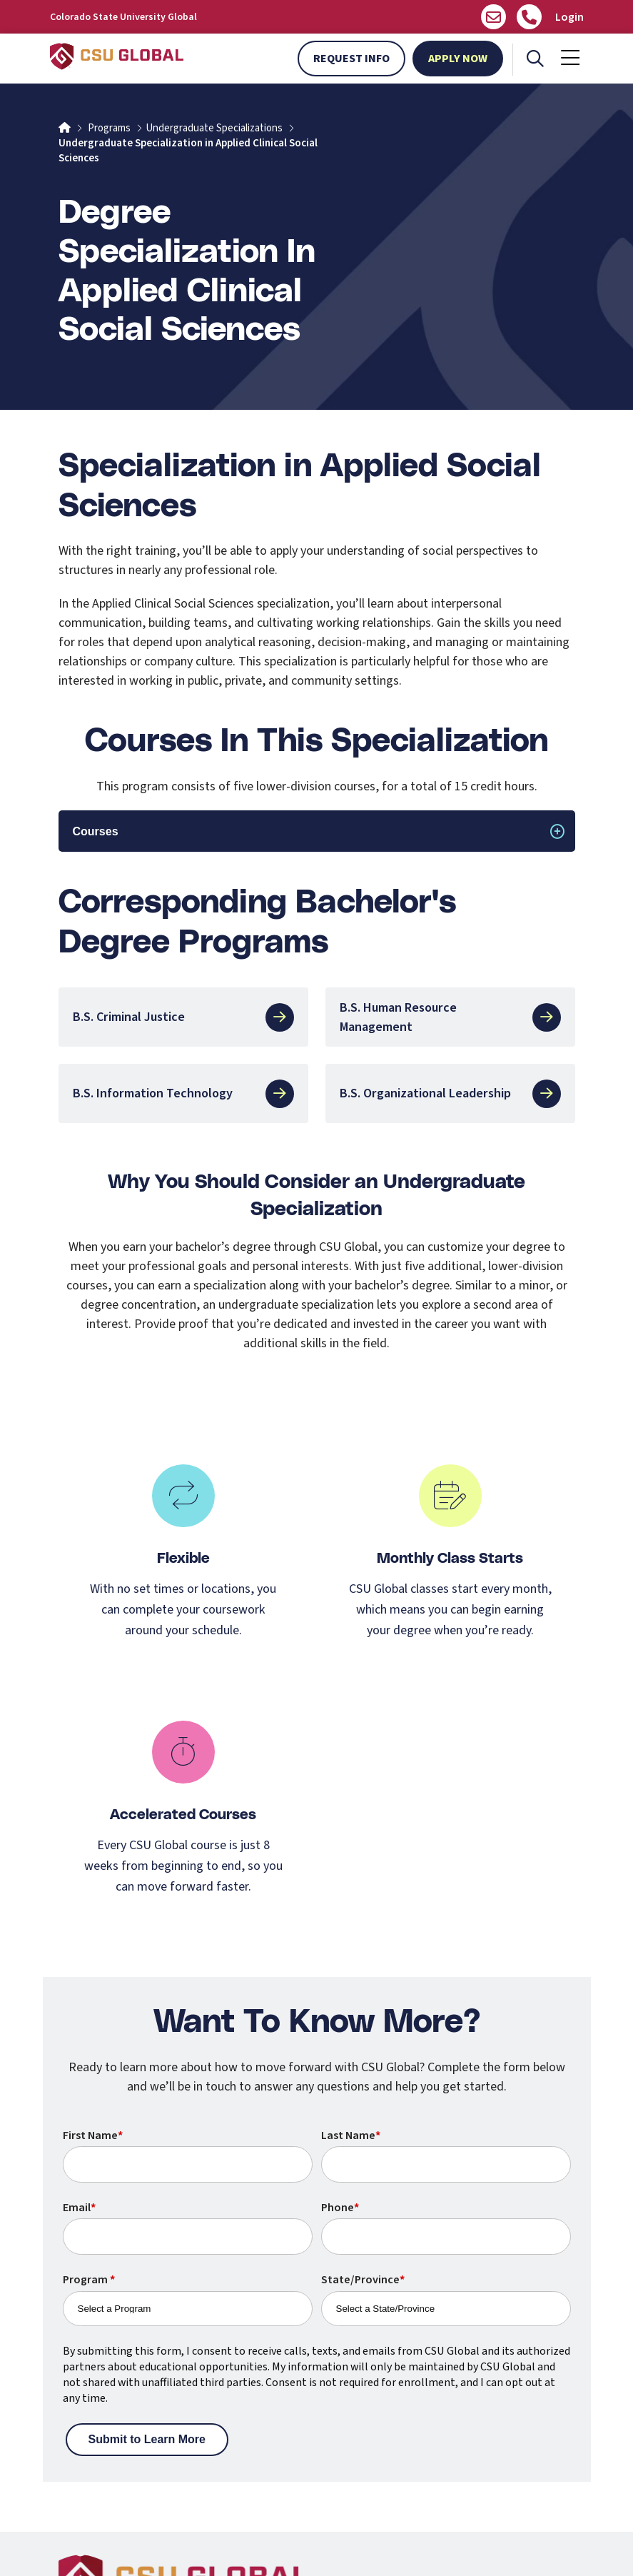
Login (569, 17)
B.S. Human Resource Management (450, 1017)
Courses (95, 831)
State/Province (363, 2280)
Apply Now (457, 58)
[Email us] (493, 16)
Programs (109, 128)
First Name (93, 2135)
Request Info (351, 58)
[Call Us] (529, 16)
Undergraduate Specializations (214, 128)
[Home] (65, 128)
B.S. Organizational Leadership (450, 1094)
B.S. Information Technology (183, 1094)
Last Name (350, 2135)
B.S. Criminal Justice (183, 1017)
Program (89, 2280)
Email (79, 2207)
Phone (340, 2207)
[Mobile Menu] (570, 58)
